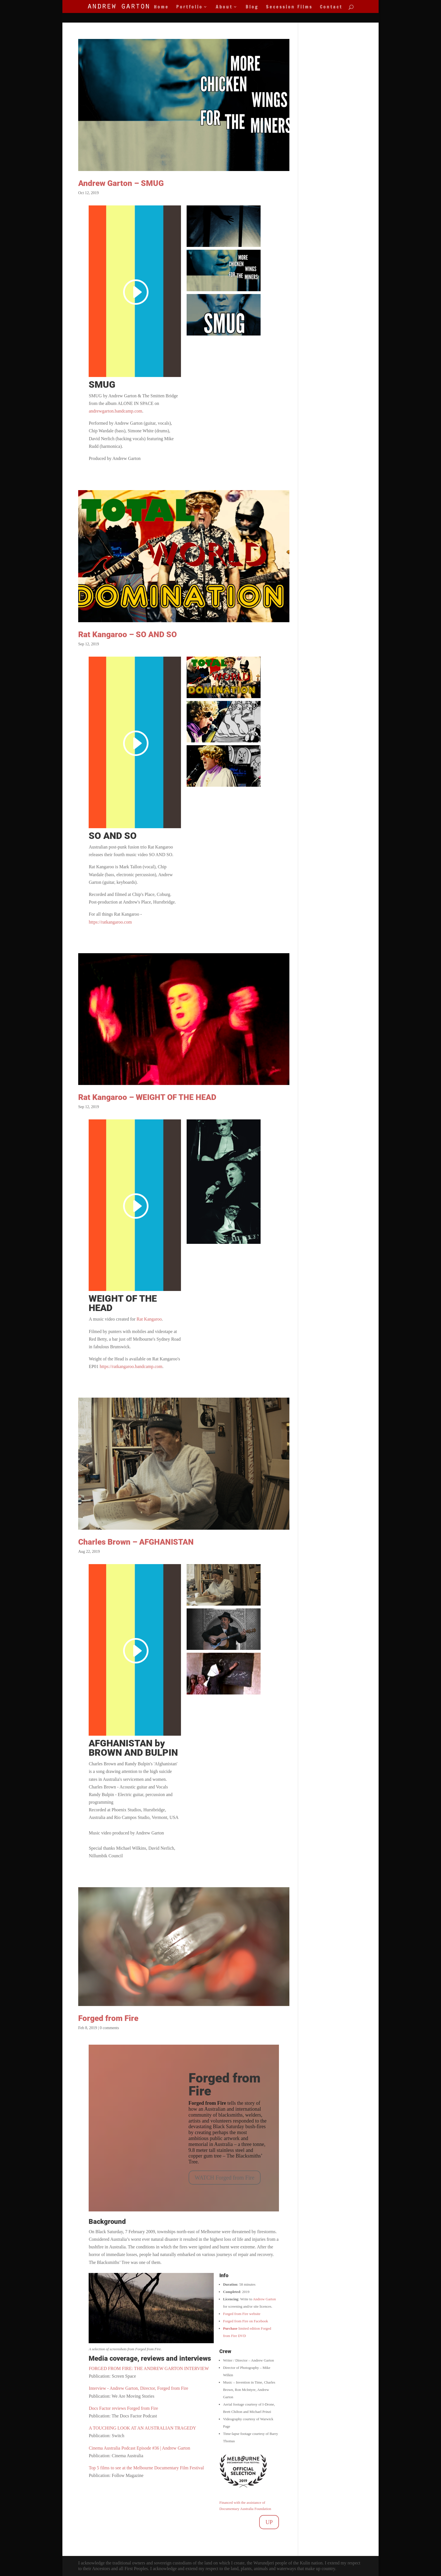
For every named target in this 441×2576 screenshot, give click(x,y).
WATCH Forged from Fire (224, 2177)
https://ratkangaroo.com (110, 922)
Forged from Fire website (241, 2314)
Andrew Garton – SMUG (121, 183)
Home (161, 6)
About (224, 6)
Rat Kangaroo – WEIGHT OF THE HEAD (147, 1097)
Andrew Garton (264, 2299)
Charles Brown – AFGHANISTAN (136, 1542)
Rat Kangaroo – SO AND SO (127, 634)
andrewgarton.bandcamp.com (115, 411)
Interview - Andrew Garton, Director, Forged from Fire (138, 2388)
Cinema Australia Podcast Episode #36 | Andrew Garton (139, 2448)
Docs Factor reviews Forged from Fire (123, 2408)
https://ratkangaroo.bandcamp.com (131, 1366)
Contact (331, 6)
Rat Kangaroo (149, 1319)
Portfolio (189, 6)
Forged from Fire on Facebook (245, 2321)
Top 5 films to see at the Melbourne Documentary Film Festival (146, 2467)
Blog (252, 6)
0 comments (109, 2028)
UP (269, 2522)
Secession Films (289, 6)
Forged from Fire (108, 2018)
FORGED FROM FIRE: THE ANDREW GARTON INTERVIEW (149, 2368)
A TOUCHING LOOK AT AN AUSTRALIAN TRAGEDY (142, 2428)
